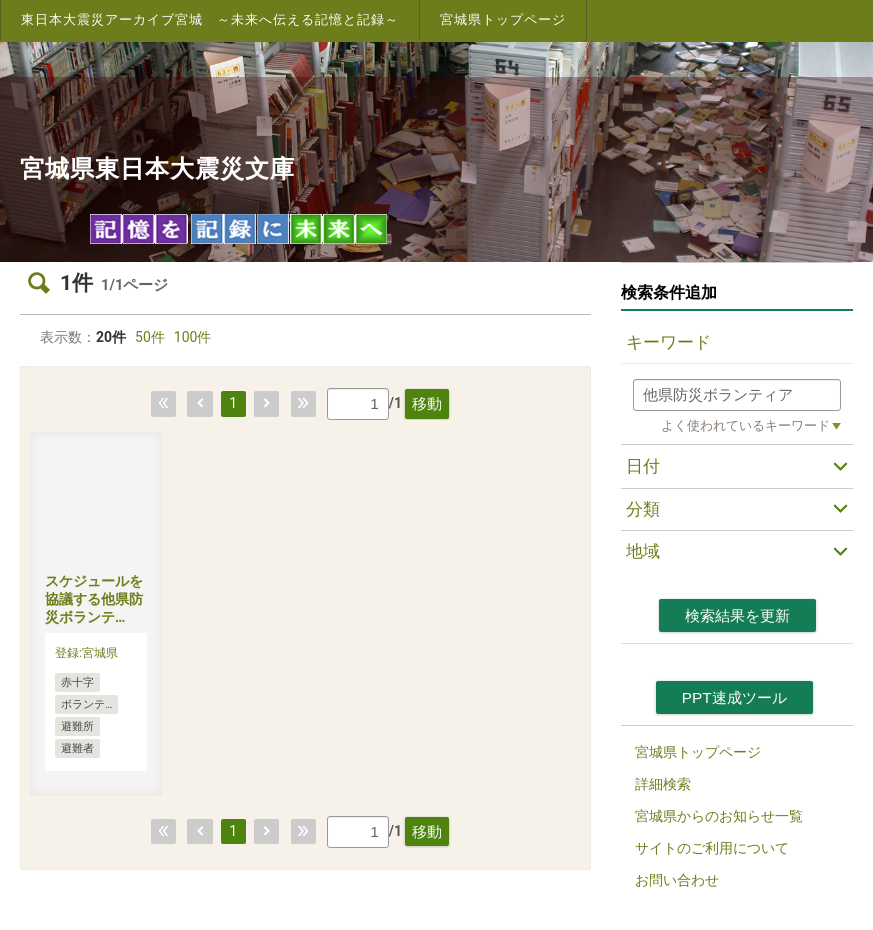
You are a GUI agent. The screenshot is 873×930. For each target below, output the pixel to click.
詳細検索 (663, 784)
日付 (643, 466)
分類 (643, 509)
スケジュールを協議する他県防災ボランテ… (94, 599)
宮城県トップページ (503, 19)
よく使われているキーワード (745, 425)
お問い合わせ (677, 880)
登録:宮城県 (86, 653)
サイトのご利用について (712, 848)
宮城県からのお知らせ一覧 (719, 816)
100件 (193, 337)
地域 (643, 551)
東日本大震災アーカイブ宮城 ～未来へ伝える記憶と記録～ (210, 19)
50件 (150, 337)
